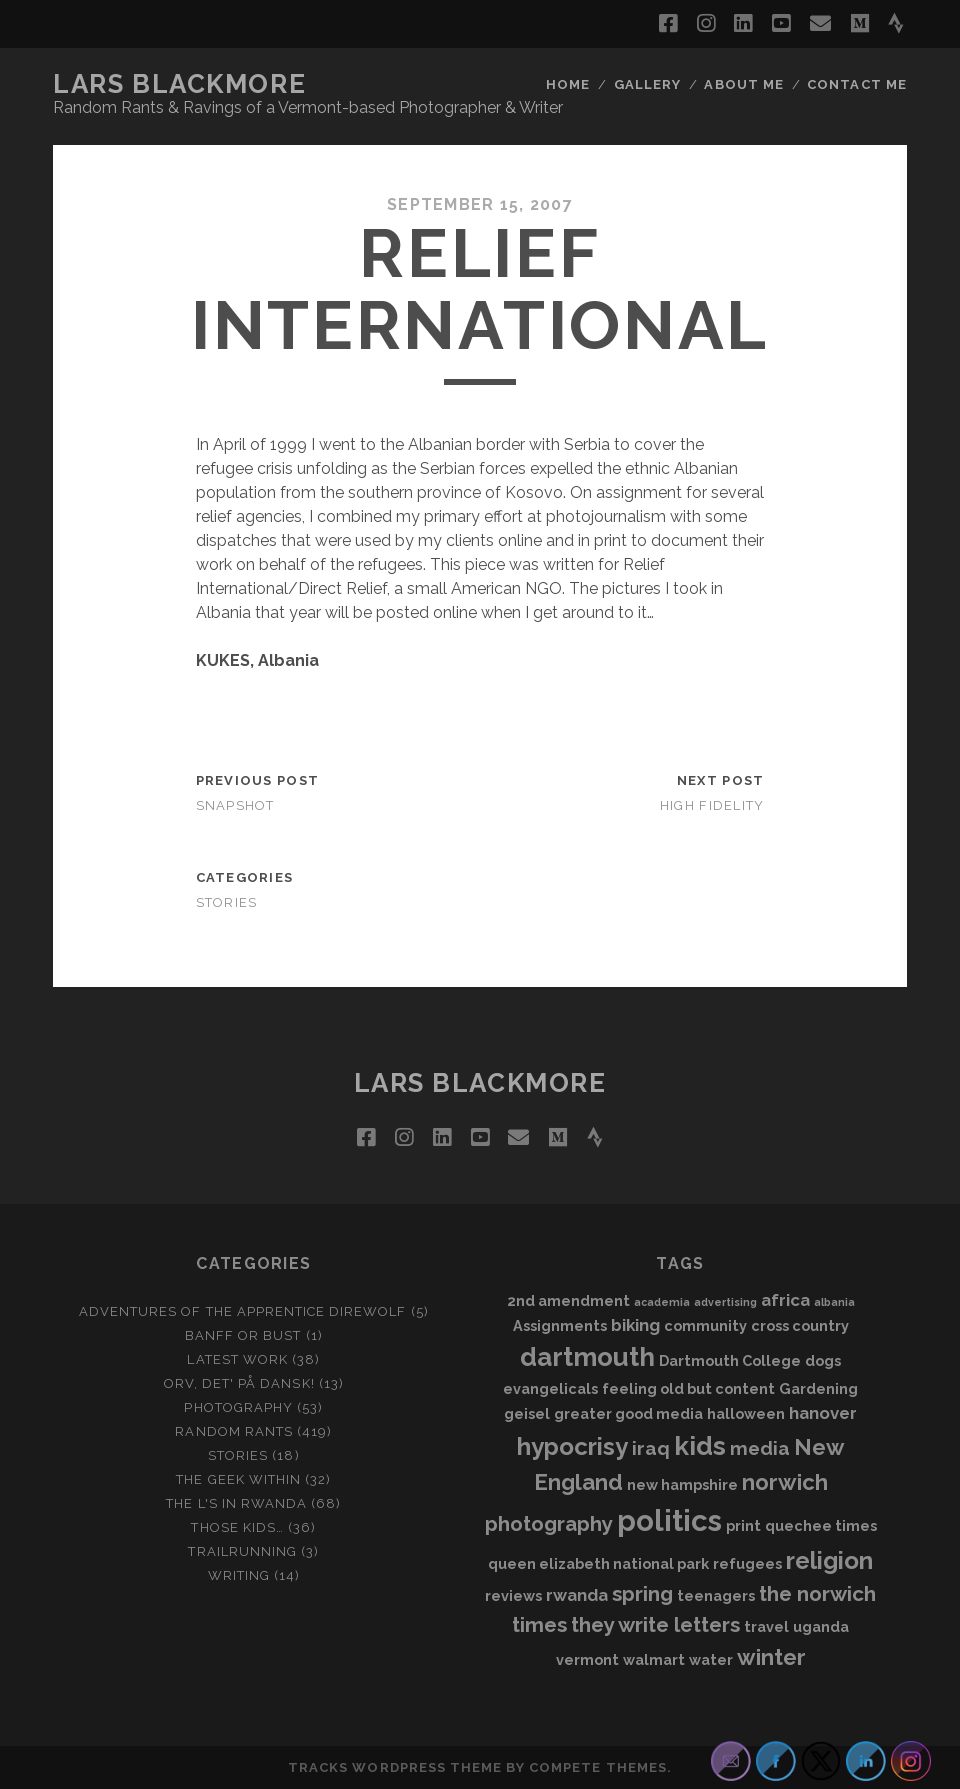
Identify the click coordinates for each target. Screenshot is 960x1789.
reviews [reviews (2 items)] (513, 1595)
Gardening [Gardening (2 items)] (818, 1388)
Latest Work (237, 1359)
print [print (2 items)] (743, 1525)
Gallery (647, 84)
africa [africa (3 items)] (785, 1300)
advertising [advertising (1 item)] (725, 1302)
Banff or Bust (243, 1335)
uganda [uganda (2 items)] (821, 1626)
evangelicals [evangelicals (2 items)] (550, 1388)
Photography (238, 1407)
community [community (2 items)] (705, 1325)
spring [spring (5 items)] (642, 1594)
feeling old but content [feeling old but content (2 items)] (688, 1388)
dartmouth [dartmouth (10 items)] (587, 1357)
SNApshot (235, 805)
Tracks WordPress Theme (395, 1767)
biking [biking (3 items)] (635, 1325)
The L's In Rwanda (236, 1503)
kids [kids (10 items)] (700, 1446)
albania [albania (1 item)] (834, 1302)
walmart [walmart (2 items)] (654, 1659)
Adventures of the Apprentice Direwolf (243, 1311)
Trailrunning (242, 1551)
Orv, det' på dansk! (239, 1383)
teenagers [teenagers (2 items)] (716, 1595)
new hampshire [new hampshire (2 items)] (682, 1484)
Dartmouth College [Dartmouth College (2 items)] (730, 1360)
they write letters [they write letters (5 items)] (655, 1625)
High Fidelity (712, 805)
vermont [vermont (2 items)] (587, 1659)
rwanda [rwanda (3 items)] (577, 1595)
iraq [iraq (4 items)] (651, 1448)
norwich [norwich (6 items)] (785, 1482)
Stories (227, 902)
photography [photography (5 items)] (549, 1524)
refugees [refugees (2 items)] (747, 1563)
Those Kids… (237, 1527)
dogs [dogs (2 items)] (823, 1360)
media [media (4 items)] (760, 1448)
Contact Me (856, 84)
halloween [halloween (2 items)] (746, 1413)
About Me (743, 84)
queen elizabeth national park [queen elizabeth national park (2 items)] (598, 1563)
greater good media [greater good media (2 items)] (628, 1413)
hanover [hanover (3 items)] (823, 1413)
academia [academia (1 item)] (662, 1302)
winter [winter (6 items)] (771, 1657)
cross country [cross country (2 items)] (800, 1325)
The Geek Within (238, 1479)
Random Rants (234, 1431)
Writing (239, 1575)
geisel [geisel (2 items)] (527, 1413)
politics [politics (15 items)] (669, 1520)
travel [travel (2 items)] (766, 1626)
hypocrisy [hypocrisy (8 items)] (572, 1446)
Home (568, 84)
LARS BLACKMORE (179, 84)
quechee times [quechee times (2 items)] (821, 1525)
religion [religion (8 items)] (829, 1560)
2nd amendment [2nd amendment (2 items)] (568, 1300)
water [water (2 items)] (711, 1659)
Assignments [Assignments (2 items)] (560, 1325)
